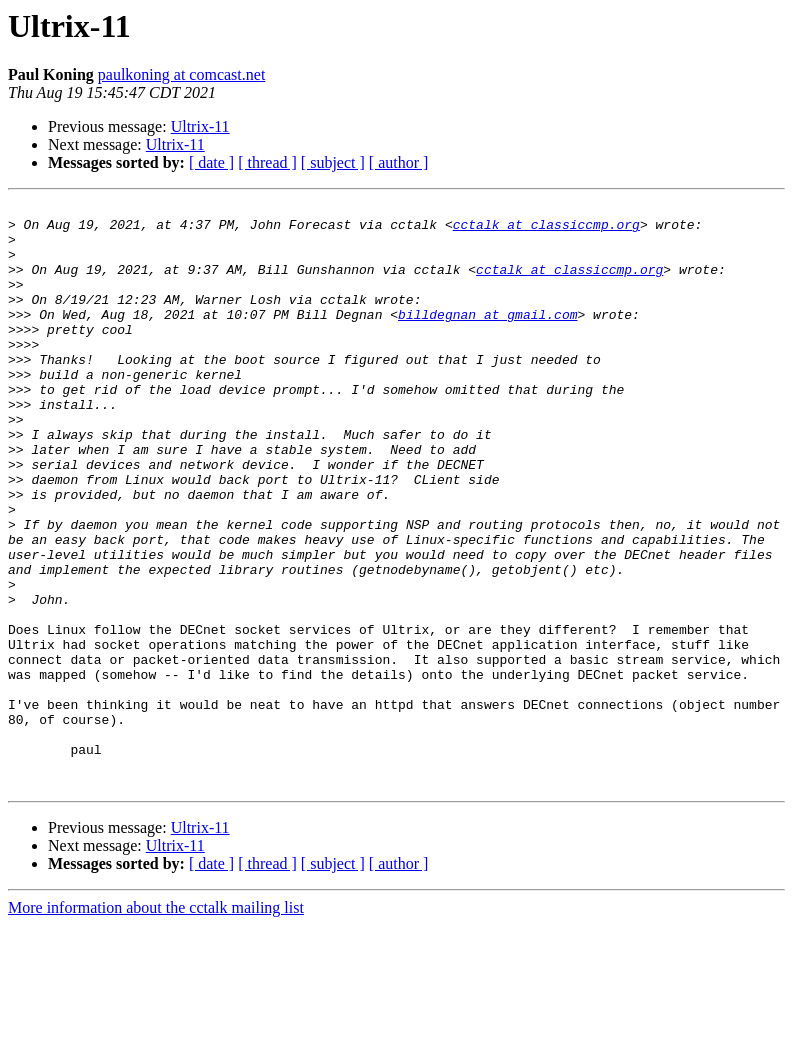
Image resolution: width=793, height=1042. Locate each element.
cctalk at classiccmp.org (546, 230)
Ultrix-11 (200, 126)
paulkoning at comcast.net (182, 74)
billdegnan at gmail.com (487, 338)
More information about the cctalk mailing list (156, 1024)
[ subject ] (333, 162)
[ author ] (399, 162)
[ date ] (211, 162)
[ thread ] (267, 162)
